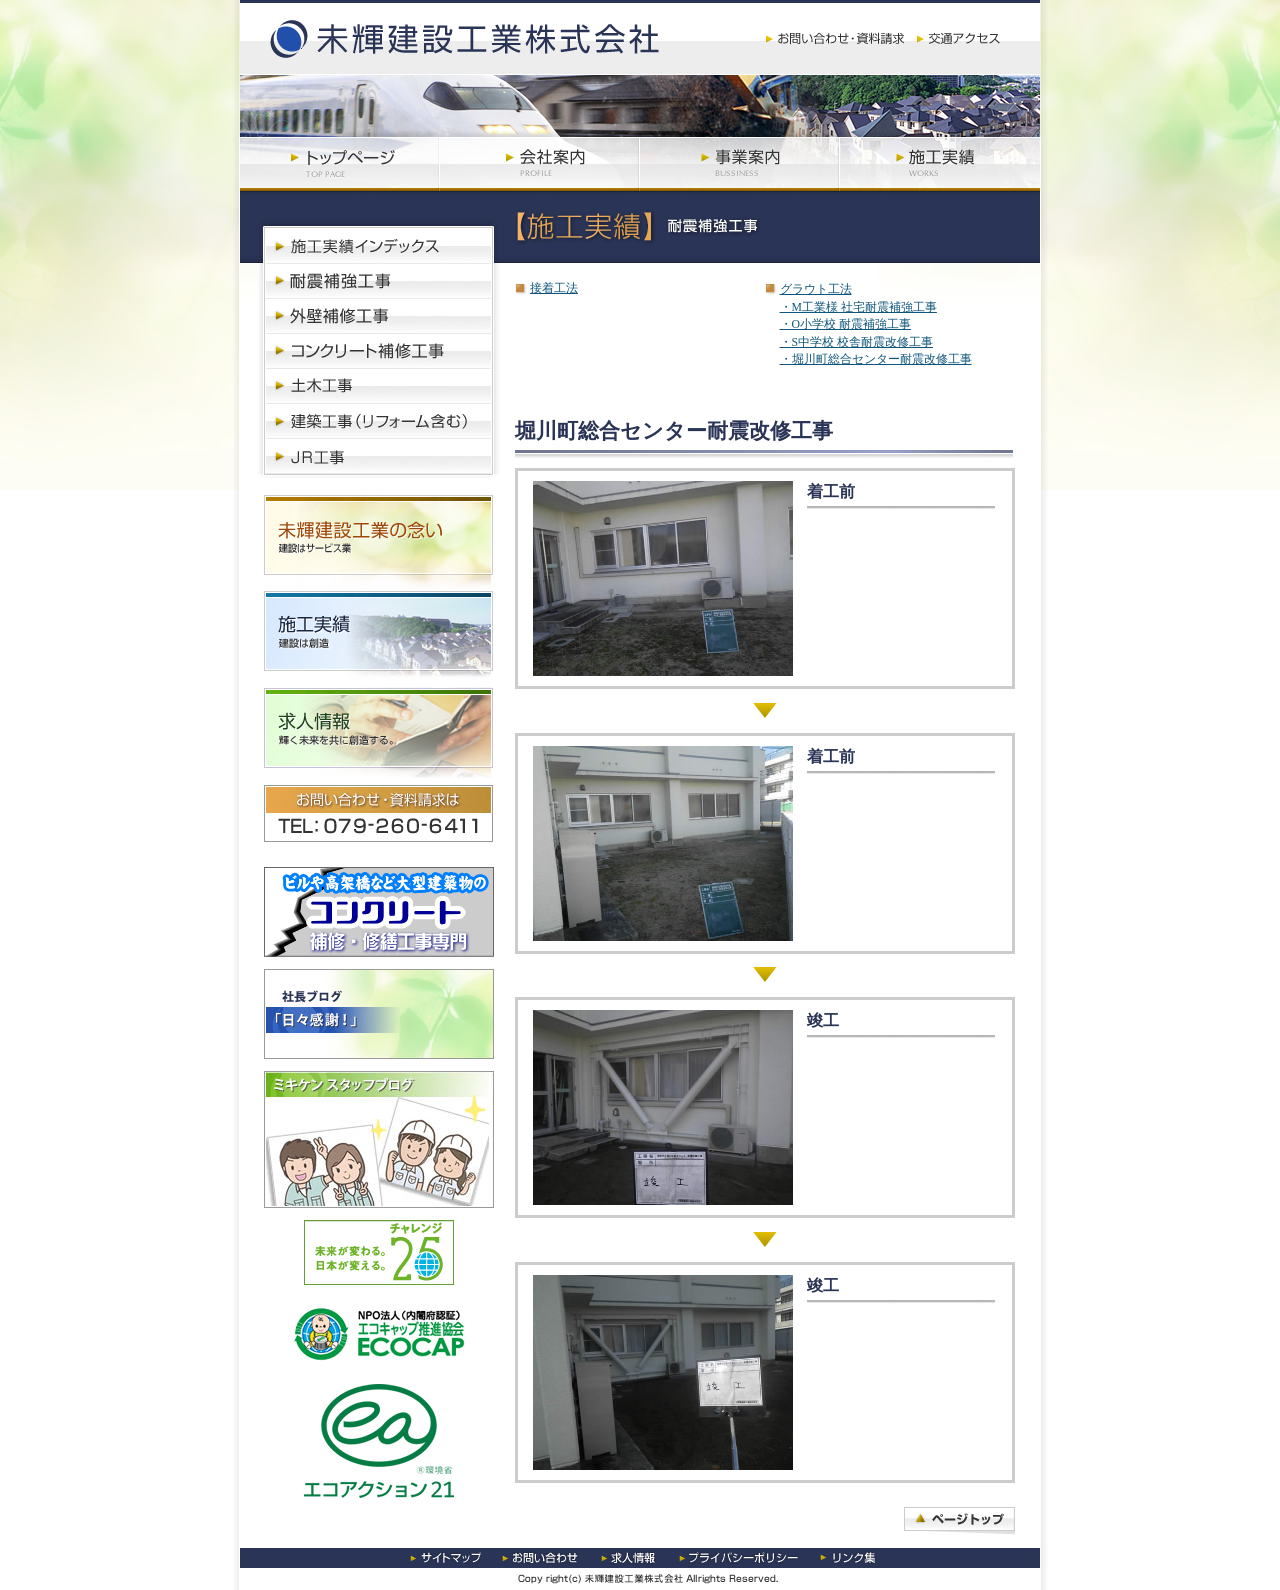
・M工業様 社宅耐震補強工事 (858, 307)
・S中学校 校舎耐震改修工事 (856, 342)
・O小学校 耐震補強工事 (845, 324)
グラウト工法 (816, 289)
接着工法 (554, 288)
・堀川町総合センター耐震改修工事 (876, 359)
